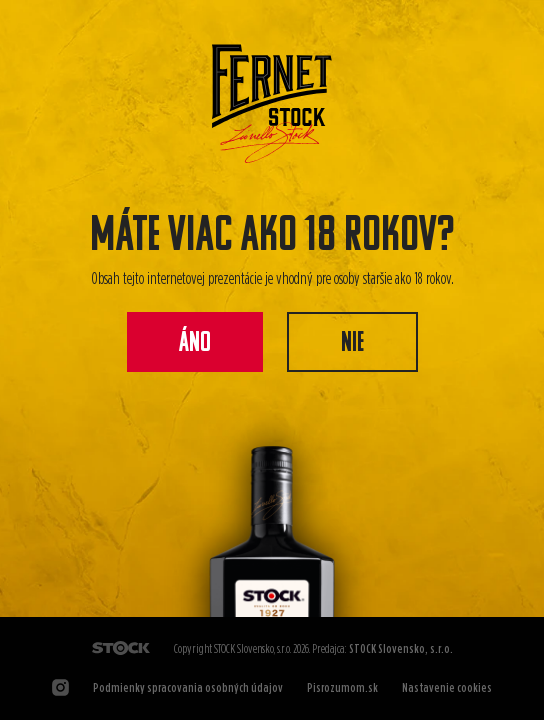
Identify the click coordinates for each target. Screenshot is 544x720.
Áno (195, 344)
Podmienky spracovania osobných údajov (188, 687)
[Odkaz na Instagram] (60, 687)
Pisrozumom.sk (342, 687)
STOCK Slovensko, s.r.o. (401, 648)
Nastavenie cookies (447, 687)
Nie (352, 344)
